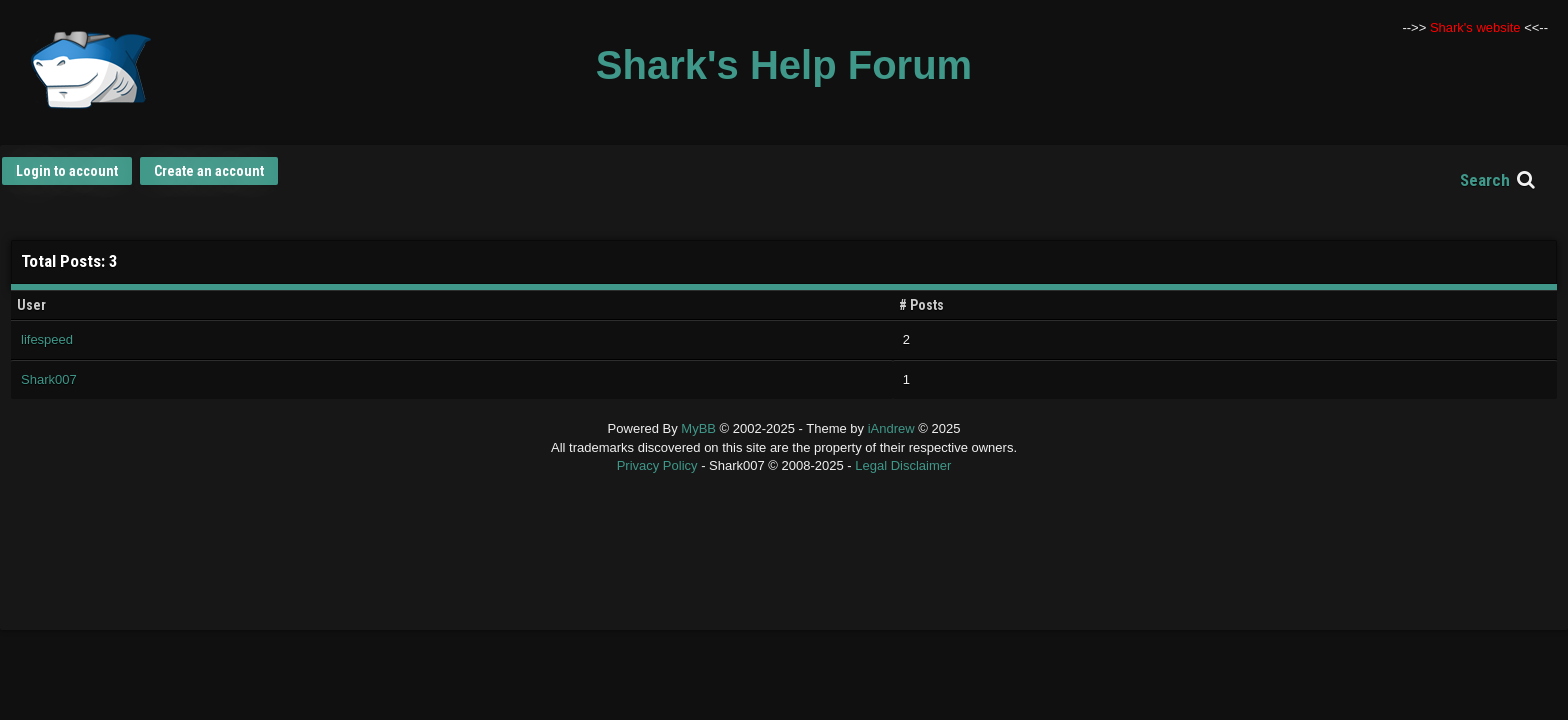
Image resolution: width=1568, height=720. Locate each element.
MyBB (698, 428)
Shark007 (49, 379)
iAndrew (893, 428)
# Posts (921, 305)
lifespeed (47, 339)
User (31, 305)
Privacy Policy (657, 465)
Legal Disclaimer (903, 465)
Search (1485, 180)
